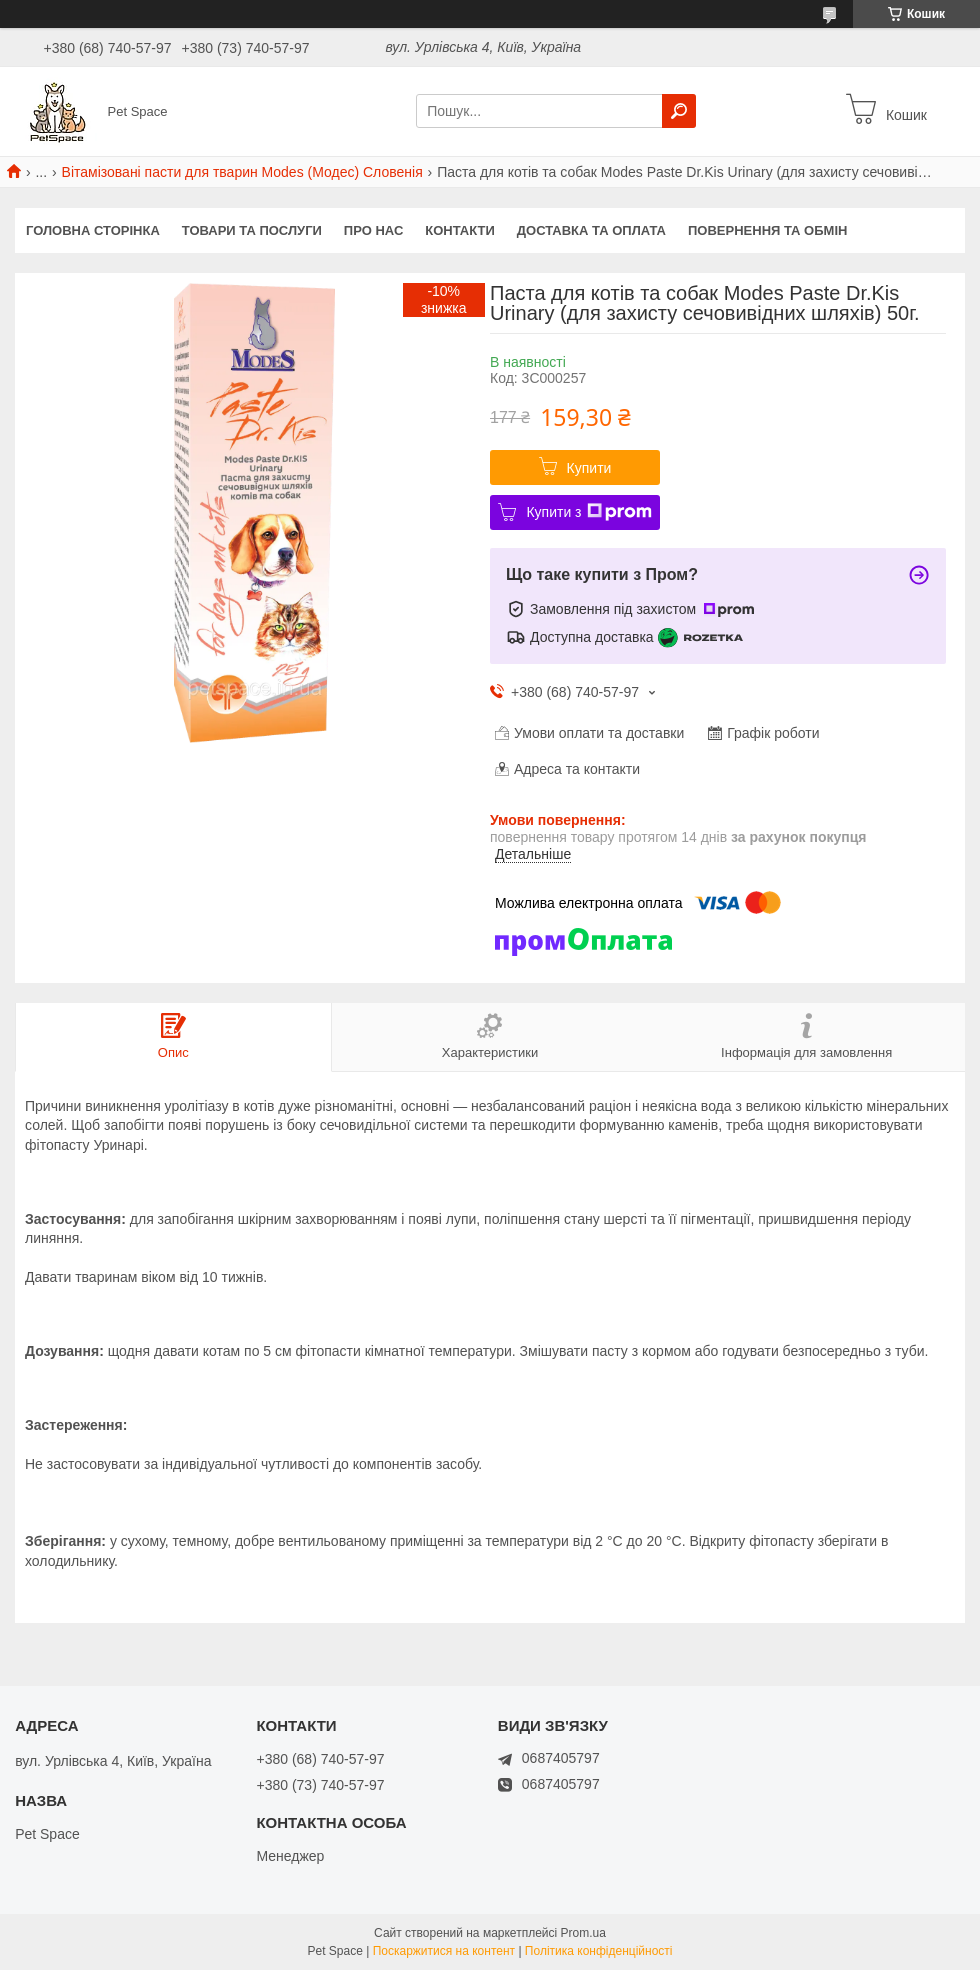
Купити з (588, 512)
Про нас (373, 230)
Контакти (460, 230)
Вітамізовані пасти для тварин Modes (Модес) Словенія (242, 172)
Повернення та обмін (767, 230)
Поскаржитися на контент (444, 1951)
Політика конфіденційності (599, 1951)
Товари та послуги (252, 230)
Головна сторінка (93, 230)
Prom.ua (583, 1933)
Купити (589, 468)
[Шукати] (679, 111)
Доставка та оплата (591, 230)
